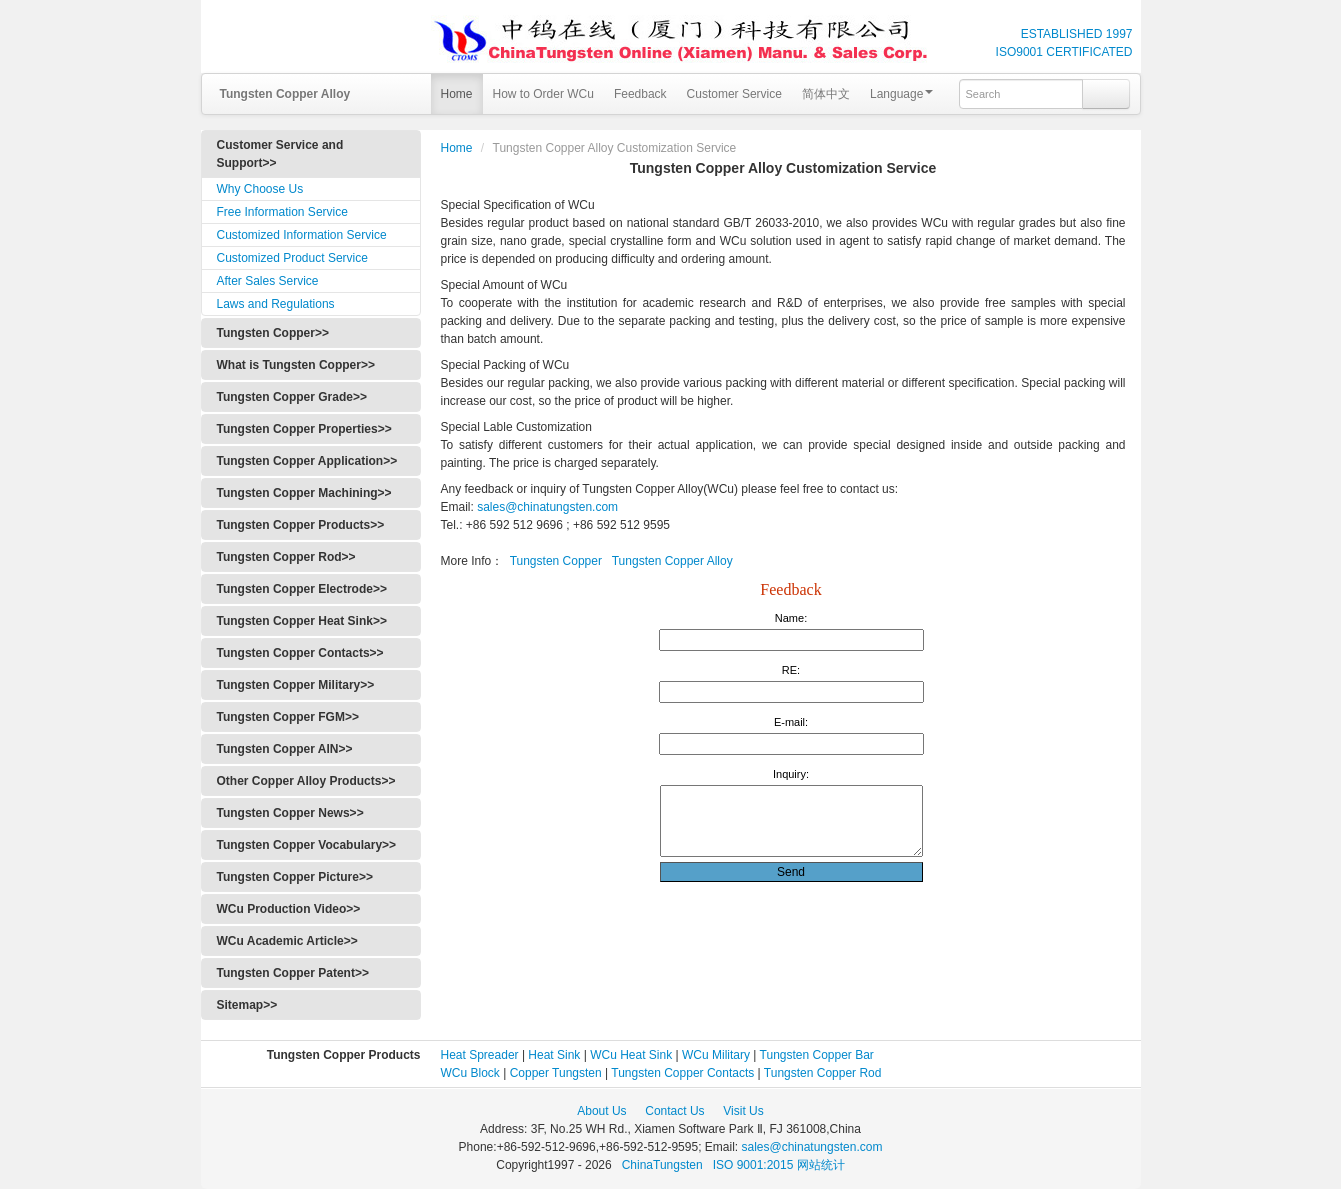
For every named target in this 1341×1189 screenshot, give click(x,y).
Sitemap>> (247, 1005)
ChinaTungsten (664, 1165)
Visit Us (743, 1111)
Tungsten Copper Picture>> (295, 877)
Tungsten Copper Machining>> (304, 493)
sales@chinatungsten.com (546, 507)
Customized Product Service (292, 258)
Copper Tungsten (556, 1073)
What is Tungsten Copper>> (296, 365)
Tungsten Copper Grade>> (292, 397)
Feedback (640, 94)
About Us (601, 1111)
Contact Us (674, 1111)
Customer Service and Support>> (280, 154)
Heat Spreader (480, 1055)
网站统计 (821, 1165)
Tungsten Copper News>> (290, 813)
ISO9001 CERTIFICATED (1064, 52)
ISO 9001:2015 (755, 1165)
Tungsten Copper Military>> (296, 685)
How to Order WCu (543, 94)
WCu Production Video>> (289, 909)
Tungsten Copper (556, 561)
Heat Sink (554, 1055)
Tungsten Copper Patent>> (293, 973)
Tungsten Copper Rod (823, 1073)
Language (901, 94)
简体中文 (826, 94)
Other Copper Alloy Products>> (306, 781)
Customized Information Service (302, 235)
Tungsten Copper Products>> (301, 525)
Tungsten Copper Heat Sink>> (302, 621)
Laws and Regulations (276, 304)
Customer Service (734, 94)
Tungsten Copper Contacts (682, 1073)
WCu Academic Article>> (287, 941)
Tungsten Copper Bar (817, 1055)
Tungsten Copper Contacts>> (300, 653)
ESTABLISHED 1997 (1077, 34)
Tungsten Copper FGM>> (288, 717)
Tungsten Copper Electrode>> (302, 589)
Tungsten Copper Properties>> (304, 429)
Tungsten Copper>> (273, 333)
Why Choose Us (260, 189)
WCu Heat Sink (631, 1055)
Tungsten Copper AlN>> (285, 749)
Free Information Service (282, 212)
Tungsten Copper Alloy (672, 561)
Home (457, 94)
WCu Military (716, 1055)
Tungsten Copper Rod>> (286, 557)
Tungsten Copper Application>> (307, 461)
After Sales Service (268, 281)
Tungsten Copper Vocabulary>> (307, 845)
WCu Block (470, 1073)
